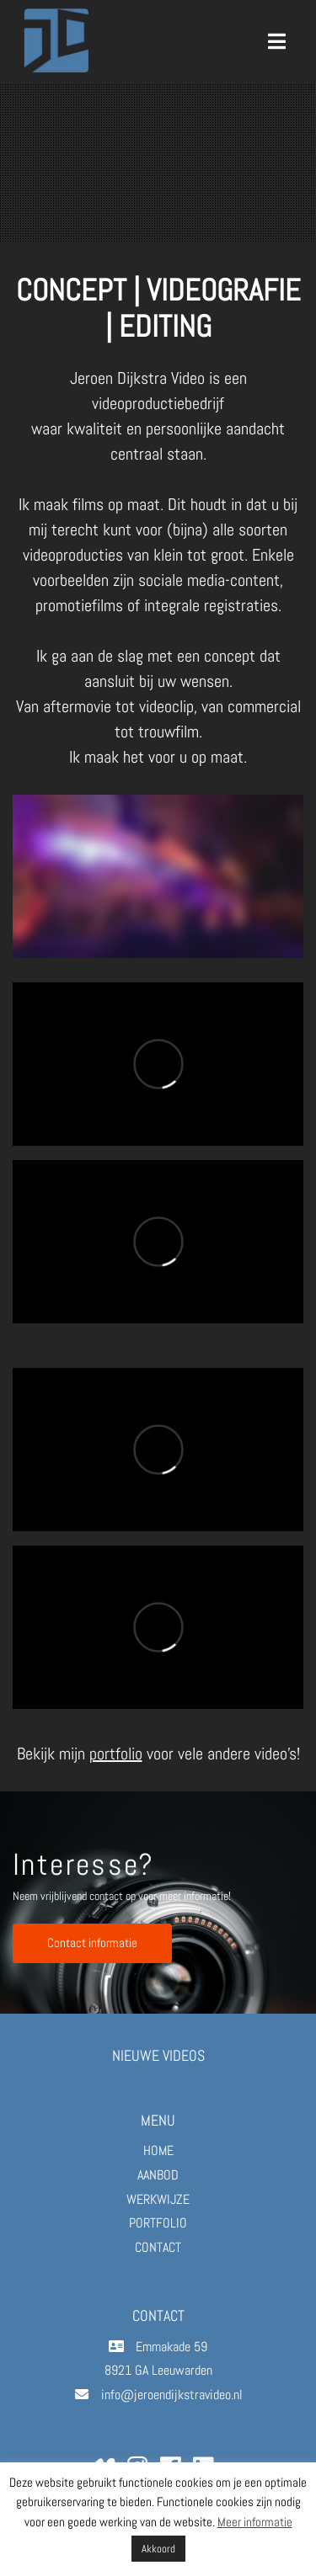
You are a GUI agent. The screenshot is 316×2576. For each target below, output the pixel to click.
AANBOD (158, 2175)
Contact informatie (92, 1943)
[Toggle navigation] (276, 41)
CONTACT (158, 2247)
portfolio (115, 1753)
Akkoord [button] (158, 2548)
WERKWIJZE (158, 2199)
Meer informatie (254, 2522)
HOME (158, 2150)
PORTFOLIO (158, 2223)
